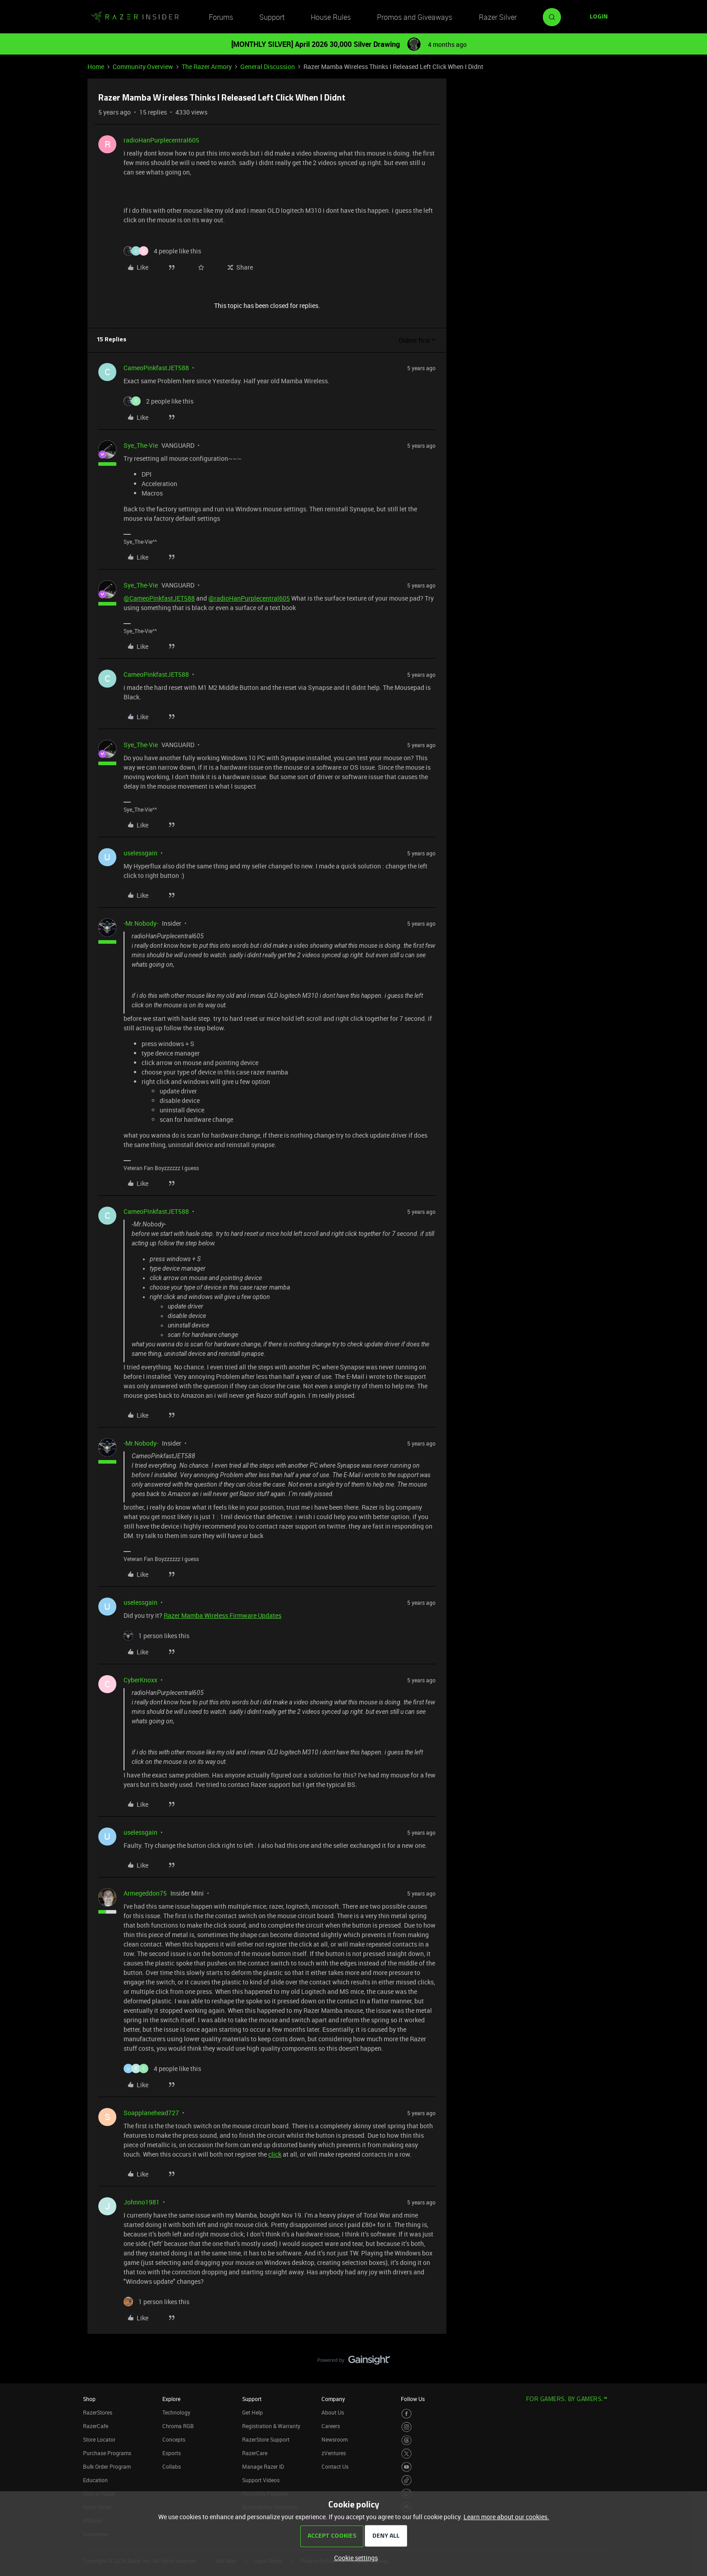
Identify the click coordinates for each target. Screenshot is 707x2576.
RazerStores (97, 2412)
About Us (332, 2412)
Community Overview (143, 66)
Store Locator (99, 2439)
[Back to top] (689, 2351)
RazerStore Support (265, 2439)
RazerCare (254, 2453)
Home (95, 66)
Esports (171, 2453)
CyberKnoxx (140, 1680)
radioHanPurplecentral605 (161, 140)
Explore (171, 2398)
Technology (176, 2412)
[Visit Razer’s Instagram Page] (406, 2427)
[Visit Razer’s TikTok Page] (406, 2480)
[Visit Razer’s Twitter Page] (406, 2453)
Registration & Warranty (271, 2425)
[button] (599, 17)
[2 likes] (158, 401)
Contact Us (335, 2466)
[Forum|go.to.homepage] (134, 17)
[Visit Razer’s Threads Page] (406, 2440)
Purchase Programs (107, 2453)
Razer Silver (498, 17)
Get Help (252, 2412)
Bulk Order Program (107, 2466)
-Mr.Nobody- (141, 923)
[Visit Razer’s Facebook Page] (406, 2414)
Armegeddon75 (145, 1893)
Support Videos (261, 2480)
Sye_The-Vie (141, 445)
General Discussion (267, 66)
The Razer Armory (207, 66)
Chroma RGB (178, 2425)
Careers (330, 2425)
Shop (89, 2398)
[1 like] (156, 1635)
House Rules (331, 17)
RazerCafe (95, 2425)
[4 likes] (162, 251)
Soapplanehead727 (151, 2112)
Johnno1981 (142, 2202)
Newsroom (334, 2439)
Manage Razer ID (263, 2466)
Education (95, 2480)
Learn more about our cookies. (506, 2516)
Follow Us (413, 2398)
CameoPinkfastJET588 (156, 367)
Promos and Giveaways (414, 17)
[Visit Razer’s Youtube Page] (406, 2467)
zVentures (333, 2453)
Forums (221, 17)
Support (272, 17)
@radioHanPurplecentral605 (249, 598)
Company (333, 2398)
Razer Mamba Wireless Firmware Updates (222, 1615)
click (274, 2154)
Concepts (173, 2439)
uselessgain (140, 853)
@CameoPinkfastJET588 (159, 598)
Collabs (171, 2466)
